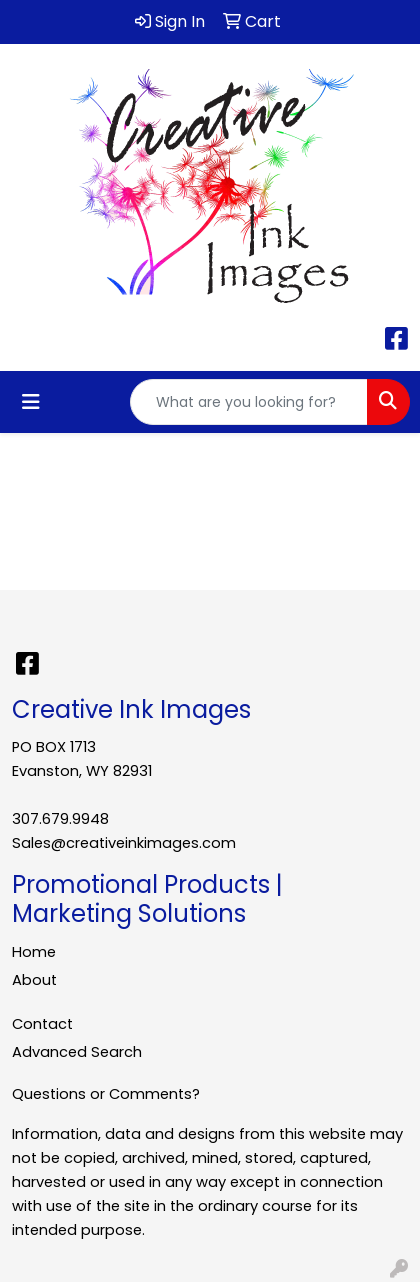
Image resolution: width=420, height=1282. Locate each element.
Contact (42, 1024)
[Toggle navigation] (31, 402)
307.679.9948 (60, 819)
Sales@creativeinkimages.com (124, 843)
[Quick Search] (249, 402)
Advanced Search (77, 1052)
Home (34, 952)
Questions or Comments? (106, 1094)
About (34, 980)
